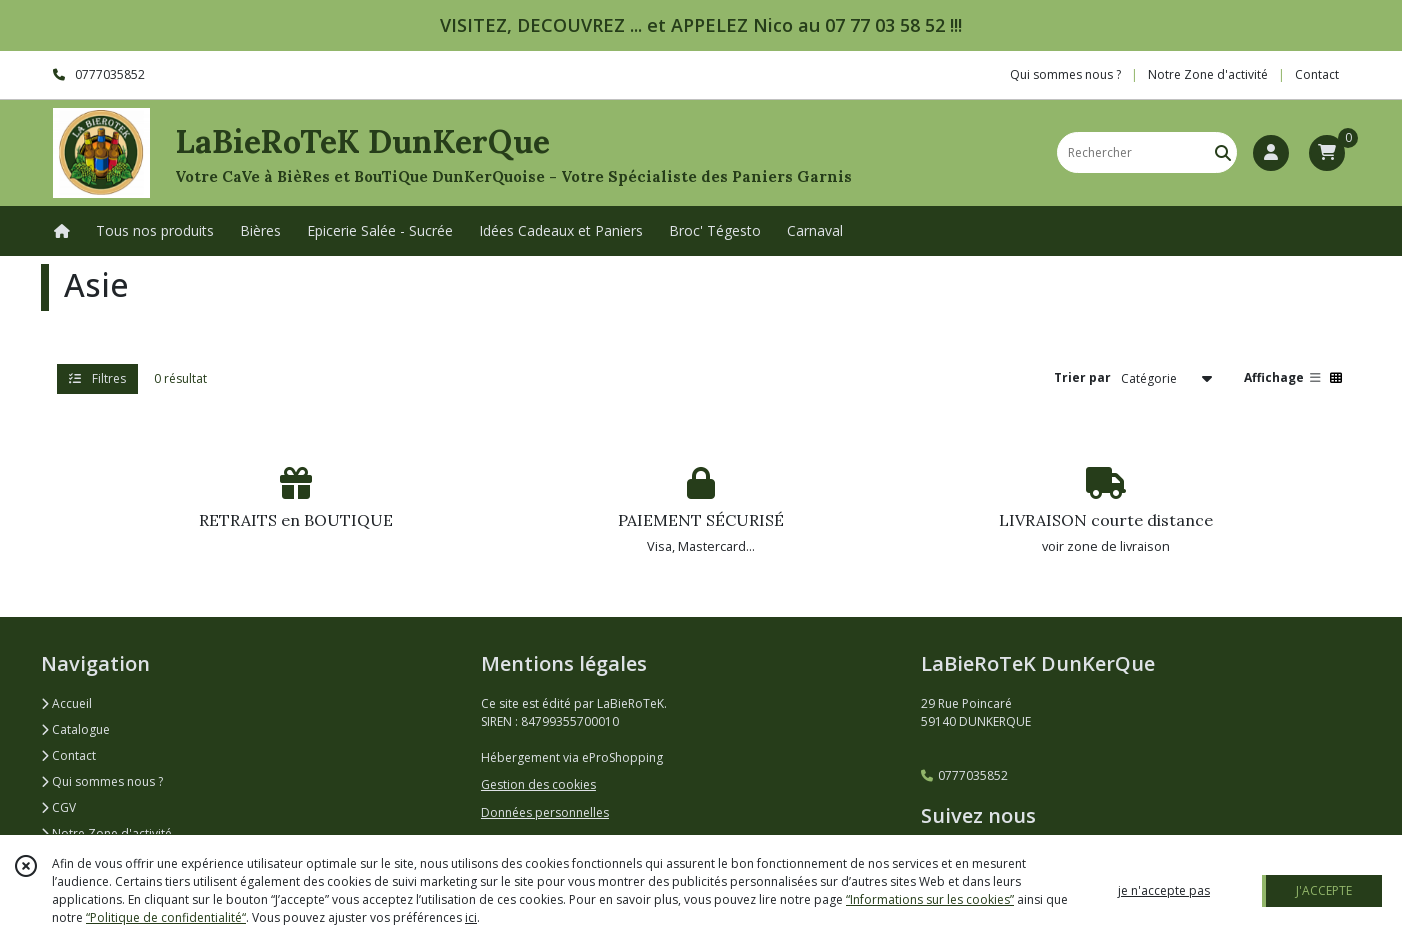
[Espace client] (1271, 153)
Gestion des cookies (538, 784)
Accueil (66, 703)
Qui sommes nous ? (102, 781)
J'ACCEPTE (1324, 890)
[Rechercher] (1223, 152)
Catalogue (75, 729)
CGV (58, 807)
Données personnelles (545, 812)
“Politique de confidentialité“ (166, 917)
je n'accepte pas (1164, 890)
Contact (1317, 74)
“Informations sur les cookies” (930, 899)
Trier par (1082, 377)
